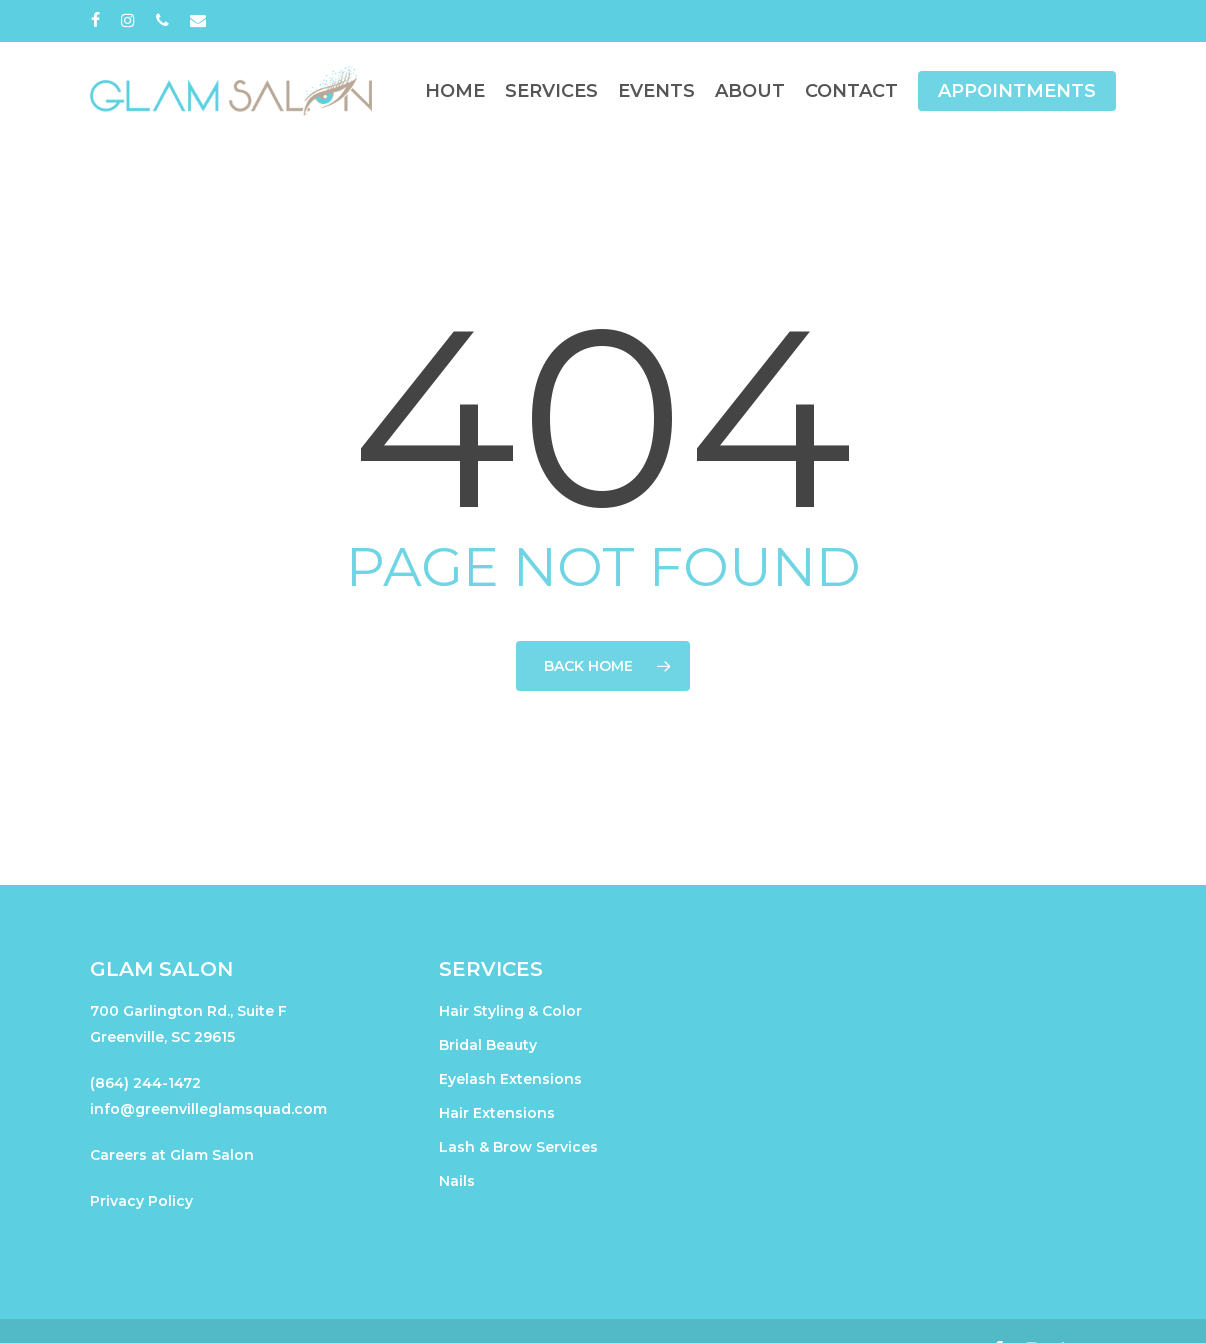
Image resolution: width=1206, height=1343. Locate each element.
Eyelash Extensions (510, 1079)
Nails (457, 1181)
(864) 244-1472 (145, 1083)
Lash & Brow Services (518, 1147)
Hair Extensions (497, 1113)
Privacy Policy (141, 1201)
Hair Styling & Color (510, 1011)
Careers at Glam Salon (172, 1155)
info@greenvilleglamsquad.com (208, 1109)
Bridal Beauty (488, 1045)
